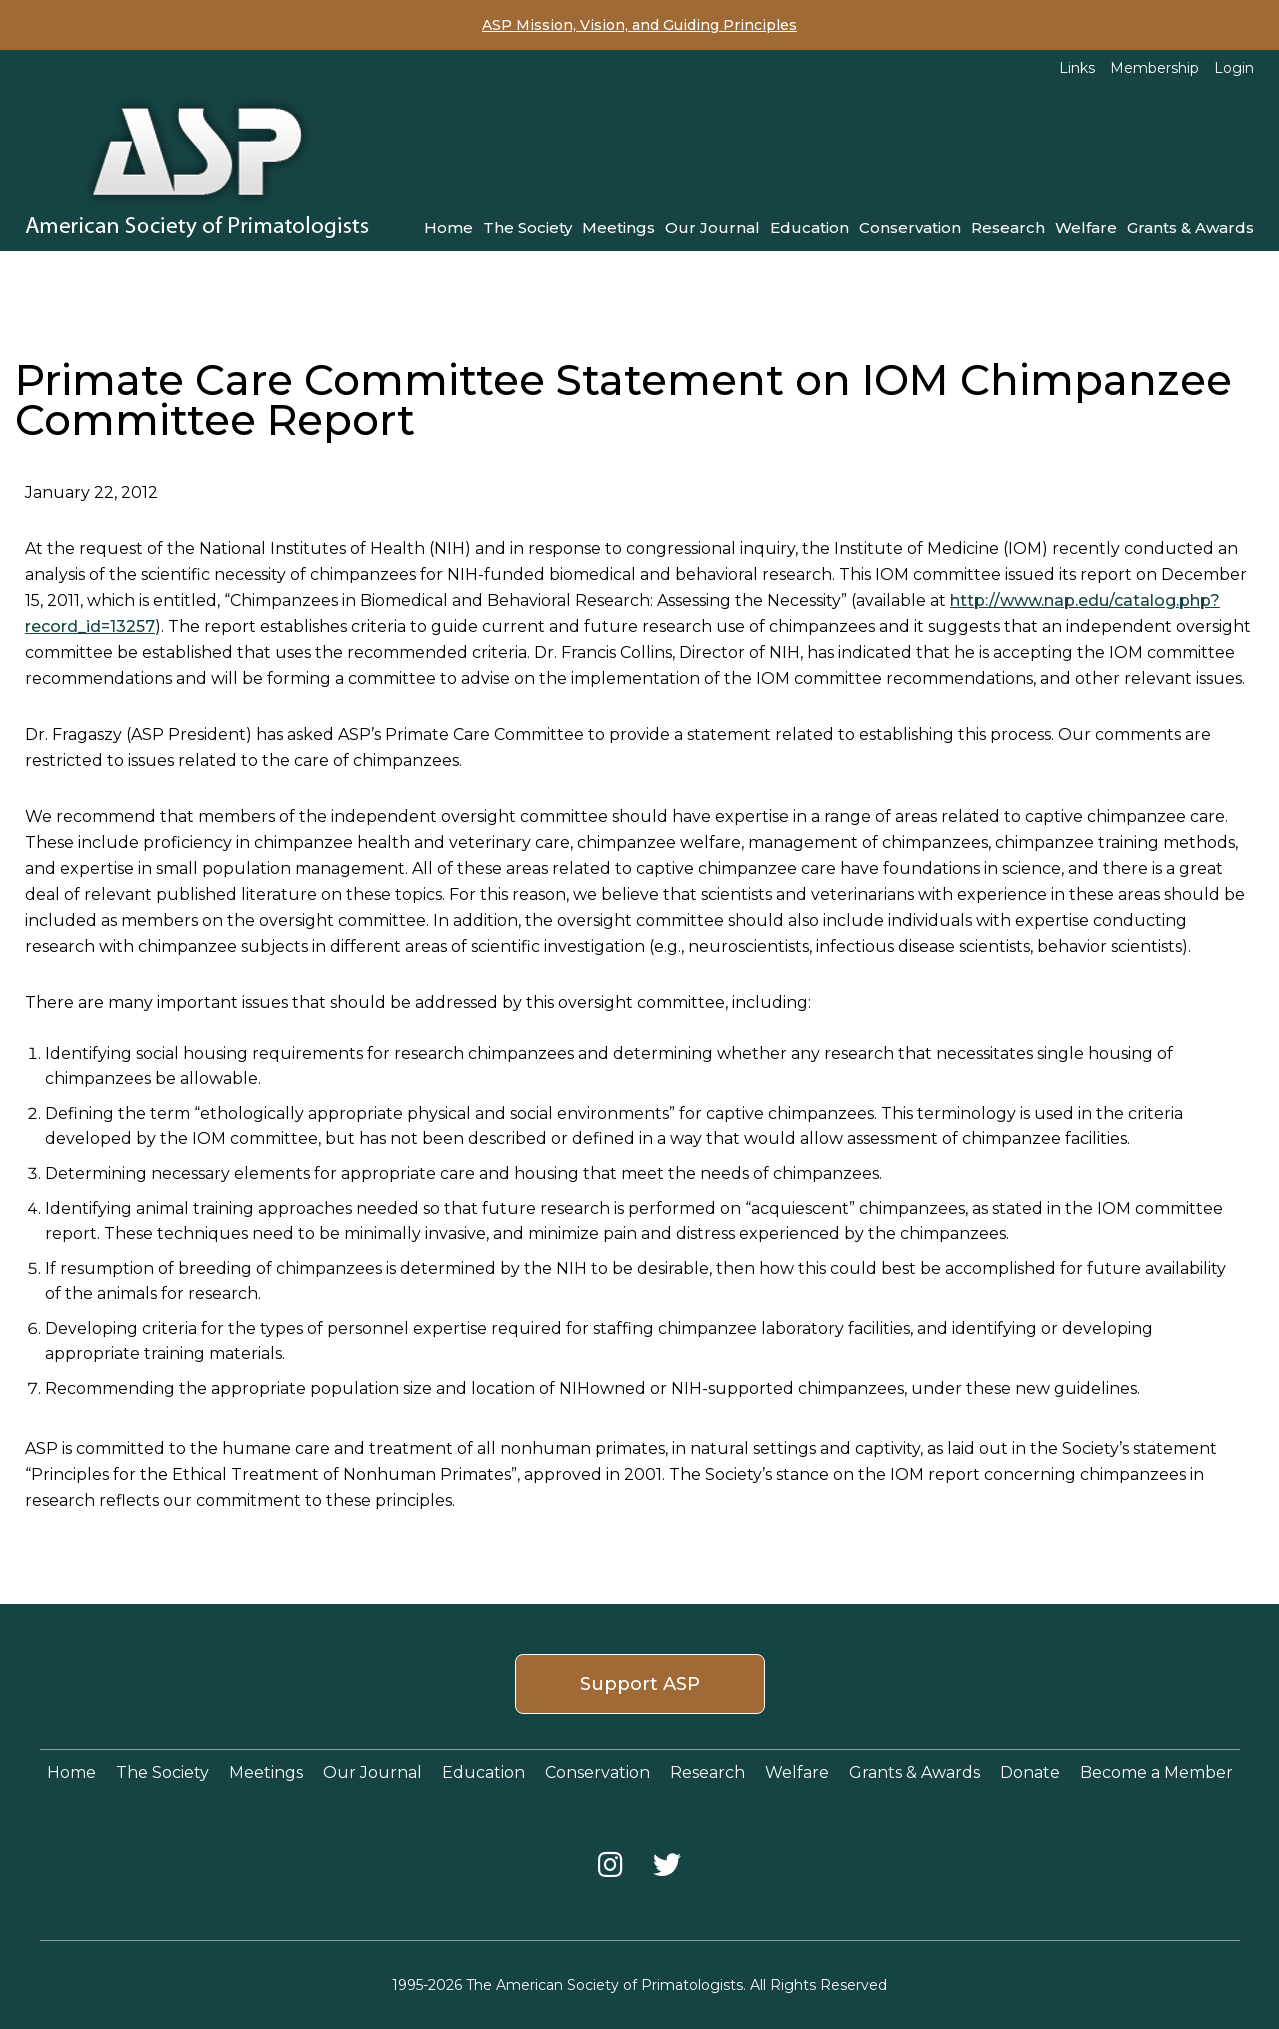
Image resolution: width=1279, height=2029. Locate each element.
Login (1234, 68)
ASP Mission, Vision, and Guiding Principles (639, 25)
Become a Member (1156, 1772)
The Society (527, 227)
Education (809, 227)
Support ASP (640, 1684)
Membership (1154, 68)
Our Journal (712, 227)
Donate (1030, 1772)
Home (448, 227)
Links (1077, 68)
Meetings (618, 227)
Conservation (910, 227)
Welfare (1086, 227)
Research (1008, 227)
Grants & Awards (1190, 227)
